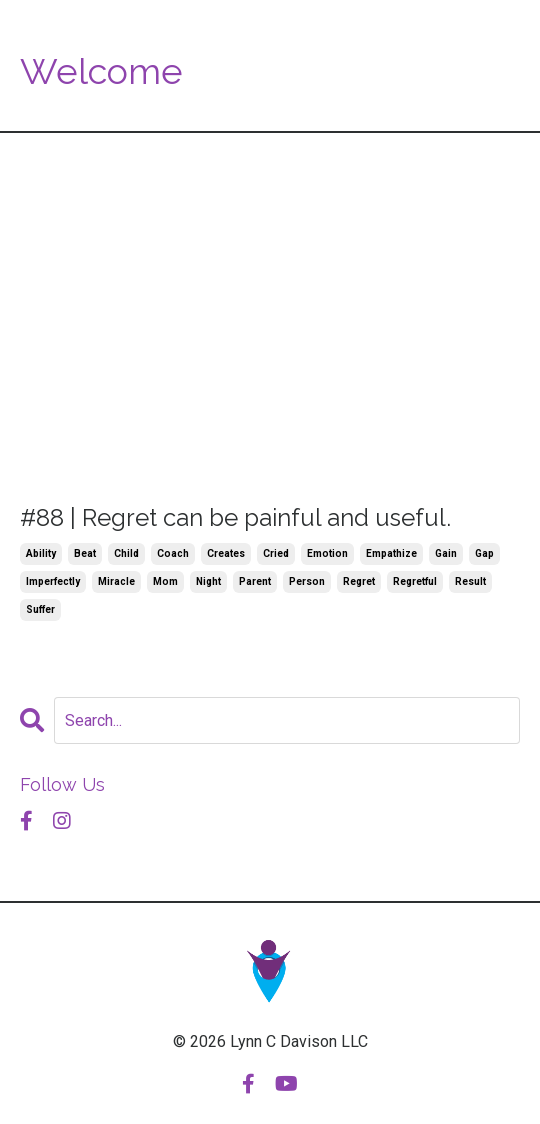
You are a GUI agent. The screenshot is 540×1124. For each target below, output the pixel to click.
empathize (391, 553)
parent (255, 581)
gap (484, 553)
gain (446, 553)
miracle (116, 581)
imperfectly (53, 581)
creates (226, 553)
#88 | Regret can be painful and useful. (235, 518)
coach (173, 553)
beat (85, 553)
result (470, 581)
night (208, 581)
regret (359, 581)
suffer (40, 609)
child (126, 553)
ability (41, 553)
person (307, 581)
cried (276, 553)
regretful (415, 581)
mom (165, 581)
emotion (327, 553)
